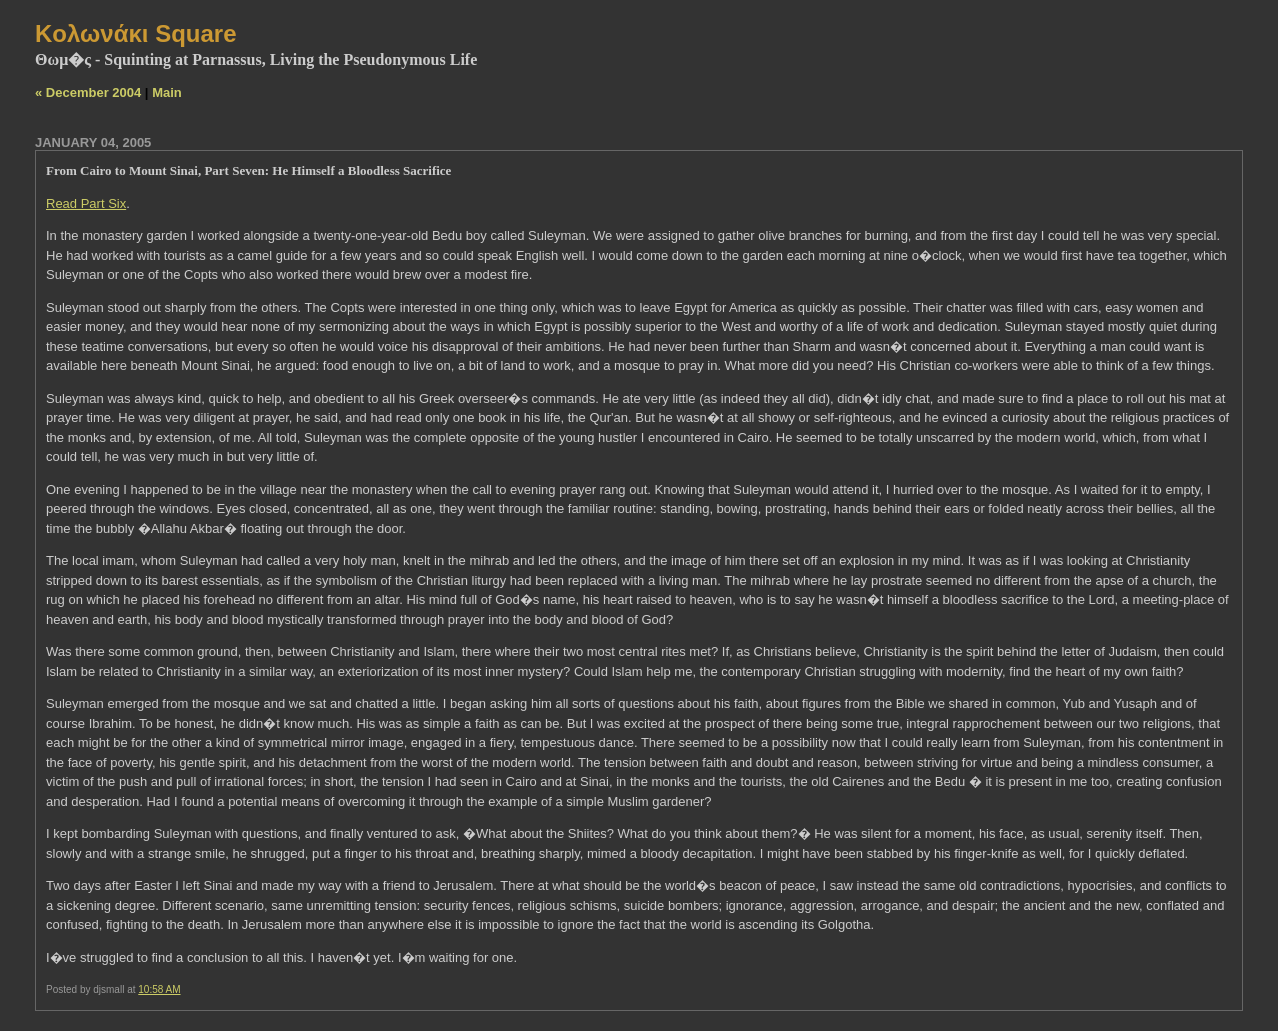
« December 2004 (88, 92)
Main (167, 92)
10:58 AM (159, 989)
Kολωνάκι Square (136, 33)
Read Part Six (86, 203)
